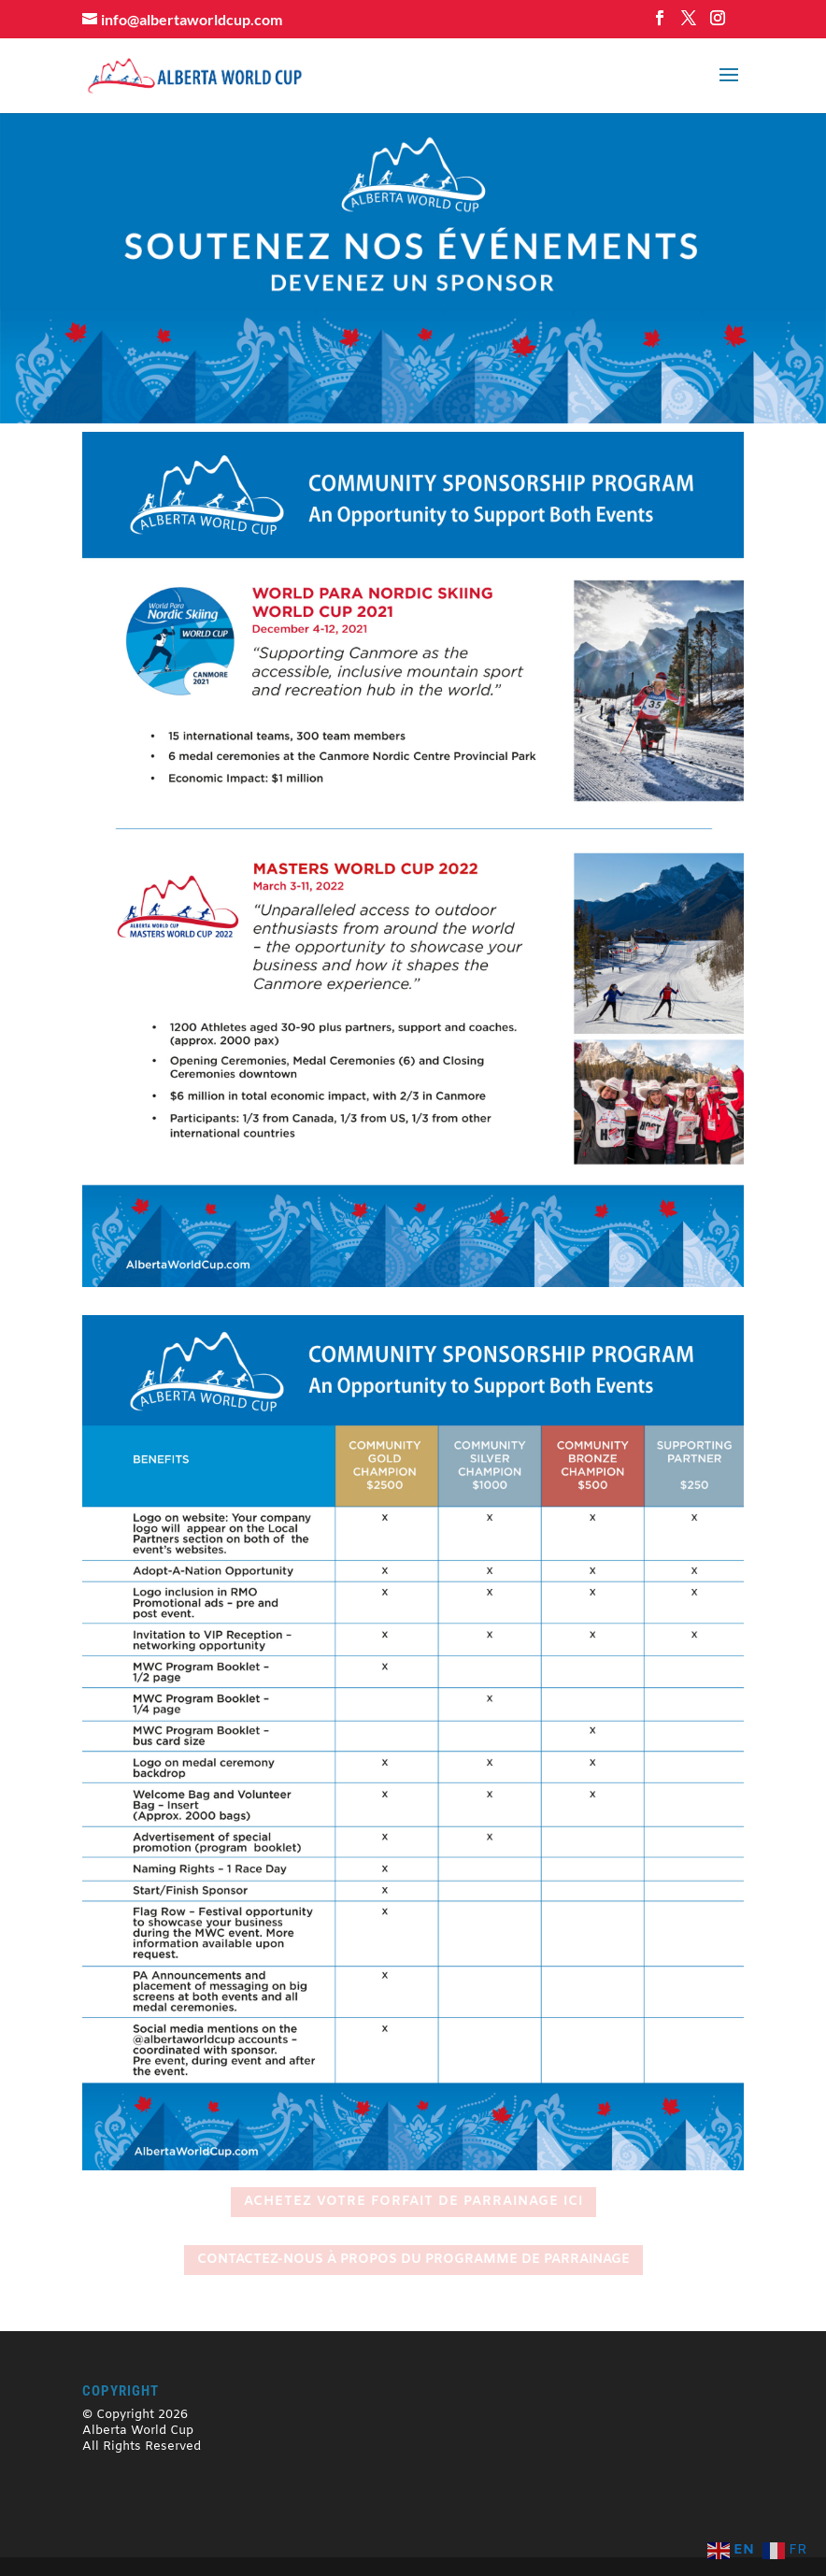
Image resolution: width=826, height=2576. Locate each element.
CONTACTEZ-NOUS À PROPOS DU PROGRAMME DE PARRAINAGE (413, 2259)
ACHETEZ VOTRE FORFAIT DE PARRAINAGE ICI (413, 2202)
